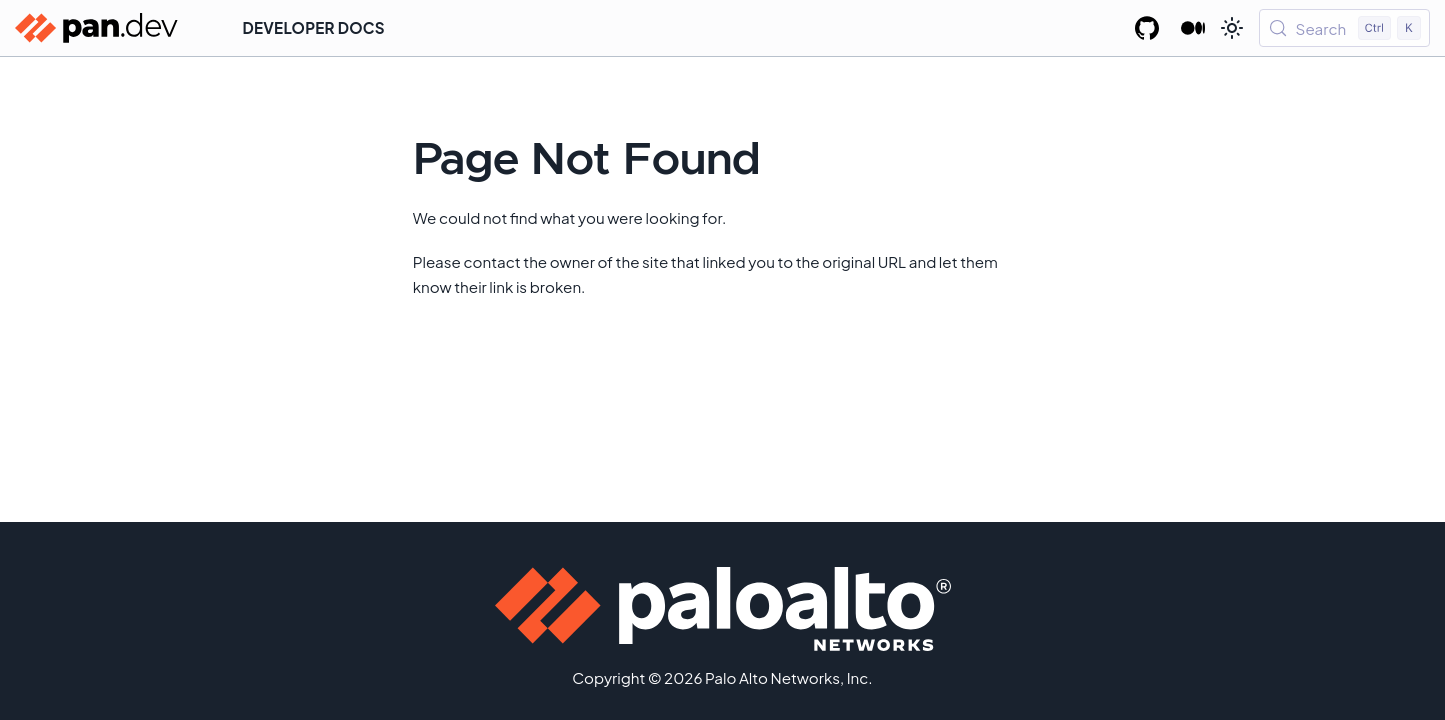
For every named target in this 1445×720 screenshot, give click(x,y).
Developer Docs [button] (314, 27)
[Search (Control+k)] (1344, 28)
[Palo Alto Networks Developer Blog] (1193, 28)
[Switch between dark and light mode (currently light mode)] (1232, 28)
